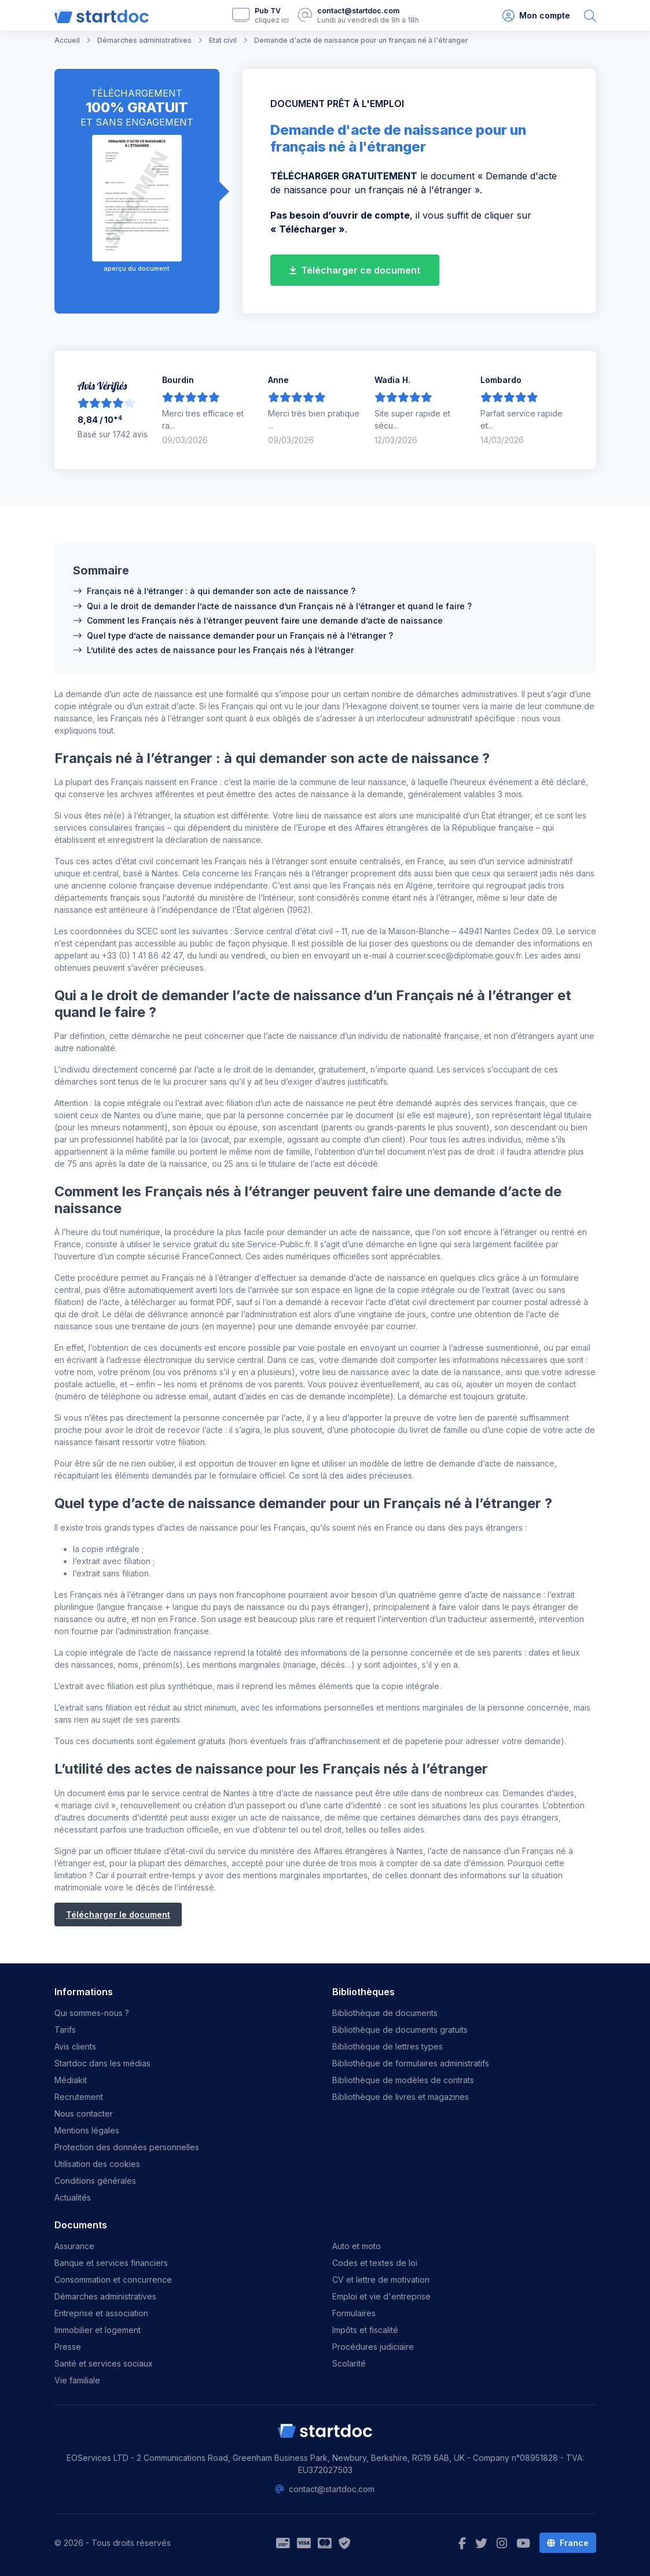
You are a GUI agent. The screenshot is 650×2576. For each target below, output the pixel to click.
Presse (67, 2347)
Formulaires (354, 2313)
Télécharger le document (118, 1914)
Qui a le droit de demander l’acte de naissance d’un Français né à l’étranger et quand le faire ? (279, 606)
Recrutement (78, 2097)
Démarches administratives (105, 2296)
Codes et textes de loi (374, 2263)
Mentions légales (86, 2130)
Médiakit (70, 2080)
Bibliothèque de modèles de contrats (403, 2080)
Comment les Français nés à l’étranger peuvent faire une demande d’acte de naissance (265, 620)
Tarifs (65, 2030)
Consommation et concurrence (113, 2279)
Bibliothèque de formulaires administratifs (410, 2063)
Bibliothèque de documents (385, 2013)
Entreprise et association (101, 2313)
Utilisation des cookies (97, 2164)
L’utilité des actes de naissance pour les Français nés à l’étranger (220, 650)
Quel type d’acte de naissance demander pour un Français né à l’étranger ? (240, 635)
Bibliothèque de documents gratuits (400, 2030)
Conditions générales (95, 2181)
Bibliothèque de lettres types (387, 2046)
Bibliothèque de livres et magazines (400, 2097)
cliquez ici (272, 20)
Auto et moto (356, 2246)
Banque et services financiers (111, 2263)
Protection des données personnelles (126, 2147)
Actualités (72, 2197)
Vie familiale (77, 2380)
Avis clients (75, 2046)
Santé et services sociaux (103, 2363)
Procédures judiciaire (373, 2347)
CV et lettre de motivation (380, 2279)
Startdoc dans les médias (102, 2063)
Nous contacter (83, 2113)
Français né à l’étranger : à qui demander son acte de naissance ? (221, 591)
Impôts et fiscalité (365, 2330)
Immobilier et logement (97, 2330)
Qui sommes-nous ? (91, 2013)
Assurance (74, 2246)
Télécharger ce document (354, 270)
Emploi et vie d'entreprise (381, 2296)
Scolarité (349, 2363)
